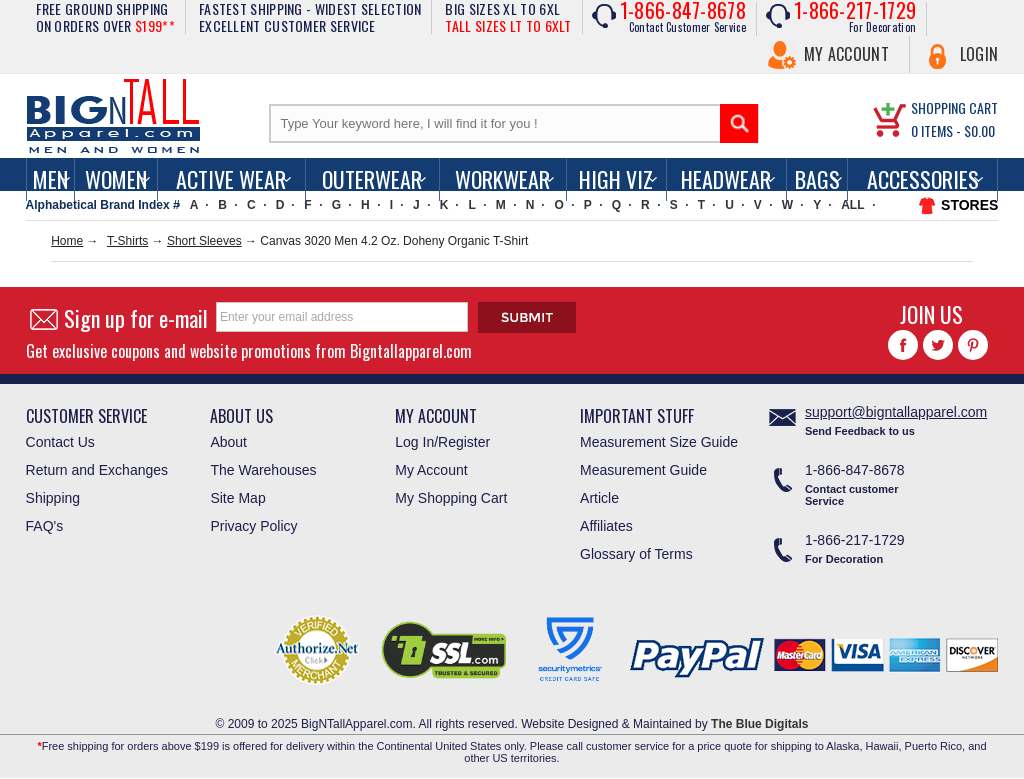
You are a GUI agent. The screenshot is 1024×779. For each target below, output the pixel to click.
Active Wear (231, 179)
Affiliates (606, 526)
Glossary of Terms (636, 554)
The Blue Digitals (759, 724)
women (116, 179)
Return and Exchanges (97, 470)
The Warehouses (263, 470)
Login (979, 54)
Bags (817, 179)
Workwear (502, 179)
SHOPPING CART (954, 107)
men (50, 179)
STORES (969, 205)
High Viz (616, 179)
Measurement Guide (643, 470)
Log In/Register (442, 442)
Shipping (53, 498)
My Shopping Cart (451, 498)
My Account (846, 54)
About (228, 442)
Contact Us (60, 442)
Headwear (726, 179)
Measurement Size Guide (659, 442)
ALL (852, 205)
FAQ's (45, 526)
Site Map (237, 498)
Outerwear (372, 179)
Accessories (923, 179)
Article (599, 498)
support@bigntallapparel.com (896, 412)
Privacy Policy (253, 526)
